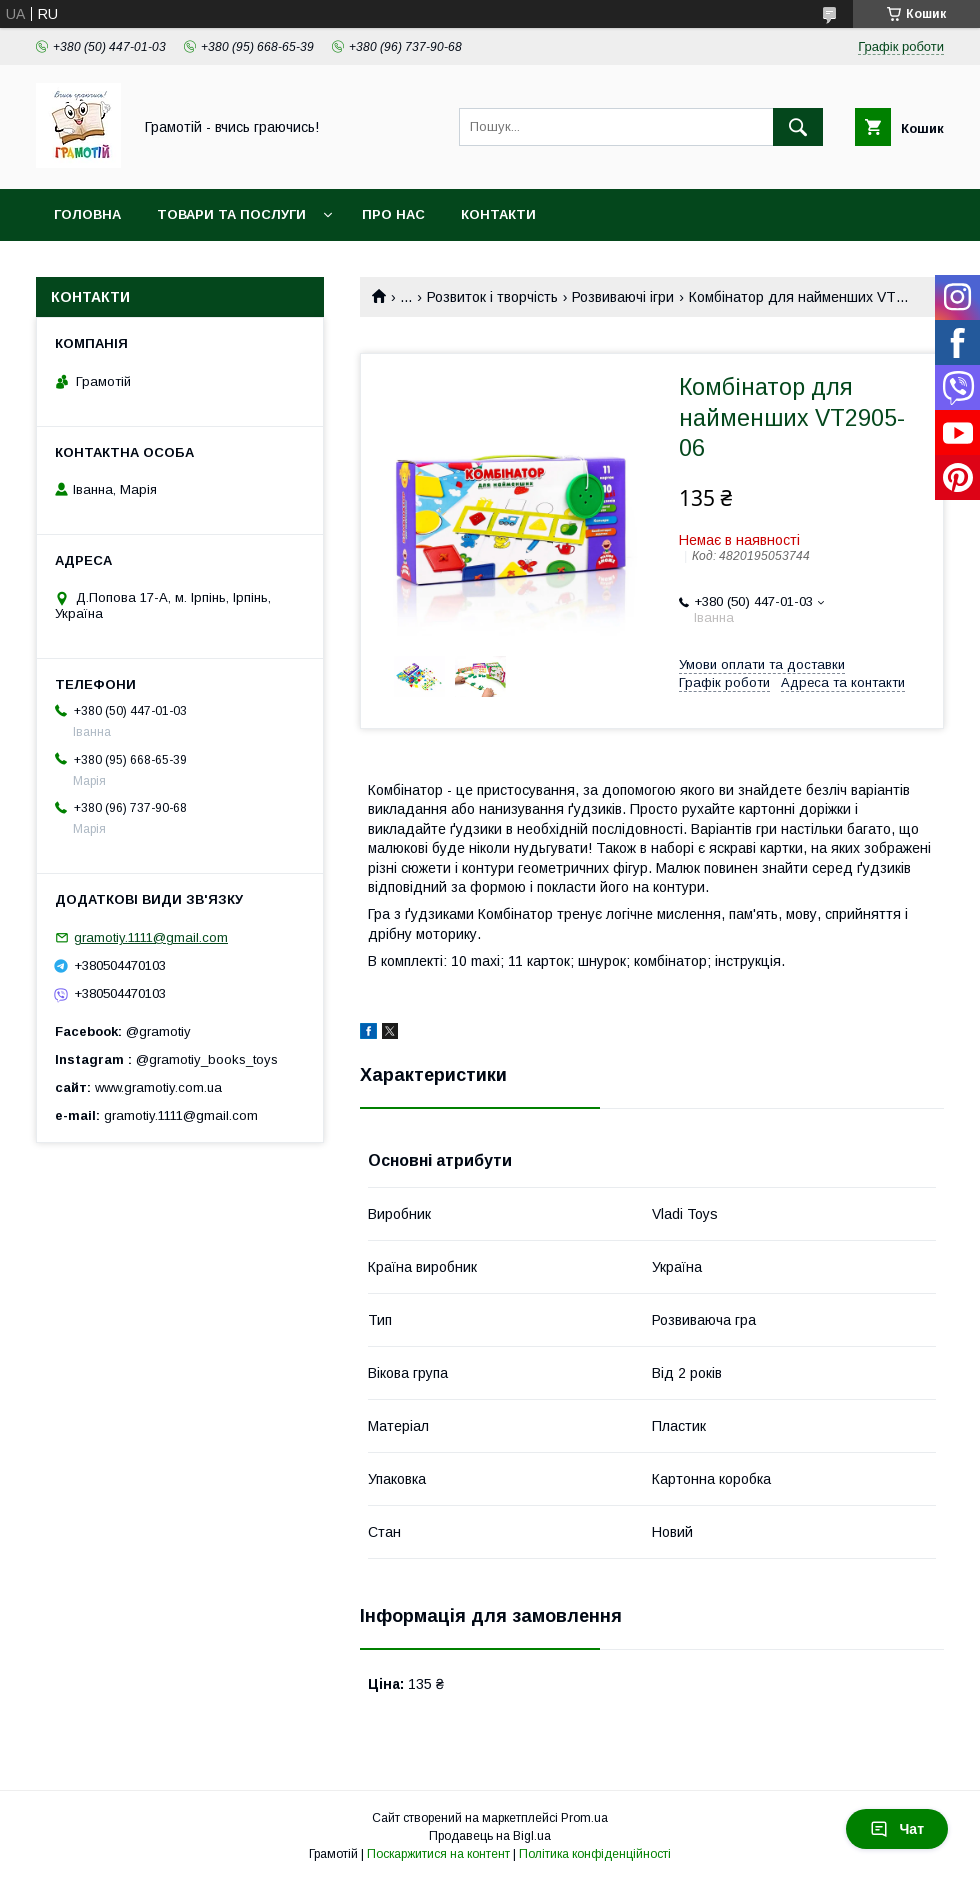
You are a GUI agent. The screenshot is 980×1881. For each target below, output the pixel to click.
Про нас (393, 214)
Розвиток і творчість (492, 297)
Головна (87, 214)
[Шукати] (798, 127)
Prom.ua (584, 1818)
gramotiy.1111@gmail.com (151, 937)
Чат (897, 1829)
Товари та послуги (231, 214)
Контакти (498, 214)
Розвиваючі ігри (623, 297)
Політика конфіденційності (595, 1854)
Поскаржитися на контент (438, 1854)
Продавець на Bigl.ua (490, 1836)
